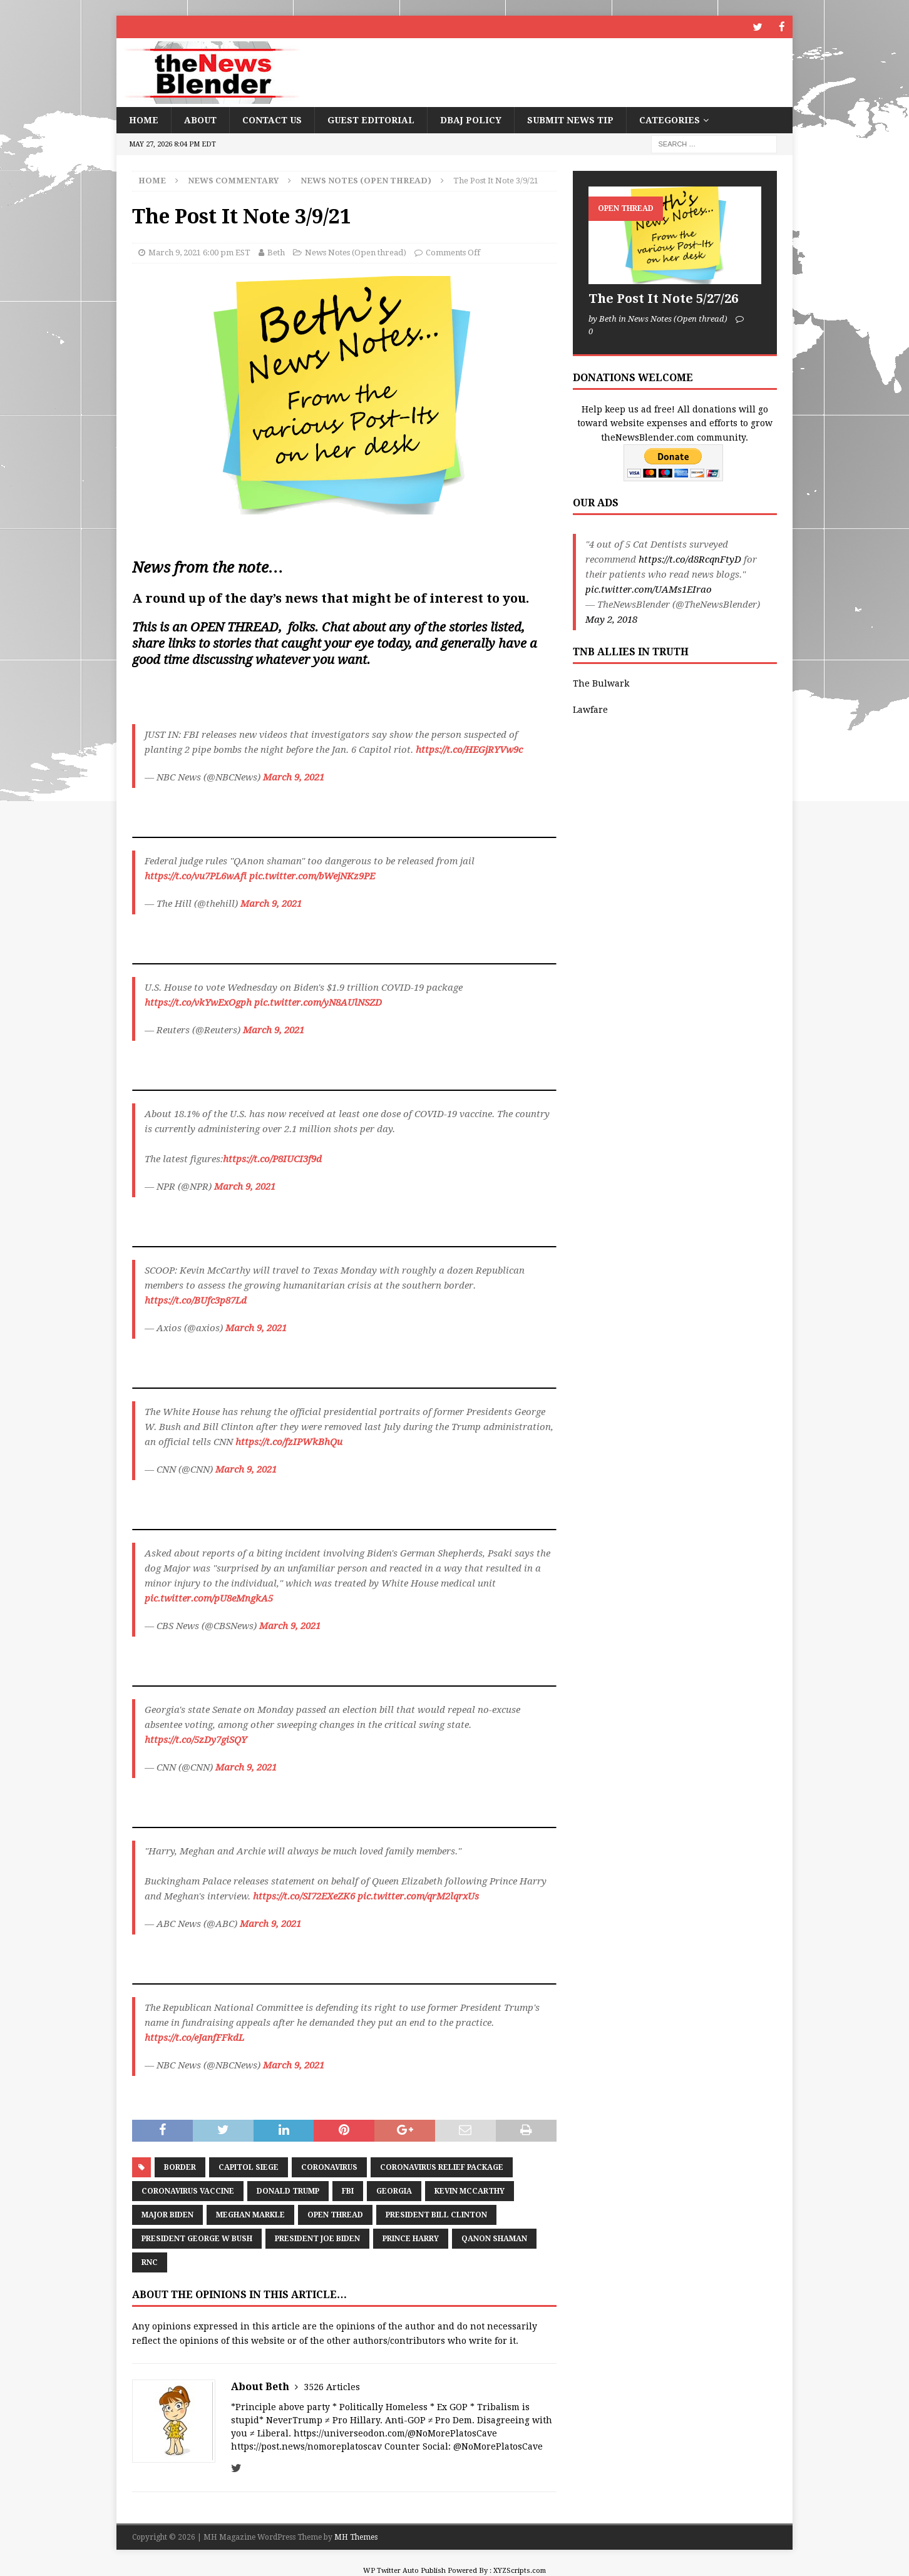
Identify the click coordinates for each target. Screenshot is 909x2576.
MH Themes (355, 2536)
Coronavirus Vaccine (187, 2190)
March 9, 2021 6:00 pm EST (199, 252)
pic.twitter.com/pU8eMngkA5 (209, 1597)
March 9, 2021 (293, 776)
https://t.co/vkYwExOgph (198, 1002)
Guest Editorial (370, 120)
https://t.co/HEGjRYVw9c (469, 749)
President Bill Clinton (436, 2214)
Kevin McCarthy (469, 2190)
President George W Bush (196, 2238)
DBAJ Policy (470, 120)
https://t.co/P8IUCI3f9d (272, 1158)
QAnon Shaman (494, 2238)
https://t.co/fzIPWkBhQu (288, 1441)
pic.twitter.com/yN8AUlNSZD (318, 1002)
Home (143, 120)
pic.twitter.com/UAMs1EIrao (648, 589)
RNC (149, 2261)
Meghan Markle (250, 2214)
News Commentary (233, 180)
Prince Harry (411, 2238)
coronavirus (329, 2166)
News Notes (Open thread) (355, 252)
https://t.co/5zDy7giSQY (196, 1739)
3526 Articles (332, 2386)
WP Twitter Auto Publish (404, 2570)
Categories (669, 120)
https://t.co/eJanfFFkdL (194, 2037)
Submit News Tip (570, 120)
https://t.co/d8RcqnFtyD (690, 559)
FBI (348, 2190)
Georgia (394, 2190)
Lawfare (590, 709)
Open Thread (335, 2214)
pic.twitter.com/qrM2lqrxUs (418, 1895)
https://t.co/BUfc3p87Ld (196, 1300)
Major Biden (167, 2214)
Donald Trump (288, 2190)
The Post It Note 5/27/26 (663, 297)
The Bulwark (601, 683)
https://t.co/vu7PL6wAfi (196, 875)
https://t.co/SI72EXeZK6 (304, 1895)
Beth (276, 252)
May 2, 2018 (611, 619)
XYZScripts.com (519, 2570)
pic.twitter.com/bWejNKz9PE (312, 875)
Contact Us (272, 120)
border (180, 2166)
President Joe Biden (317, 2238)
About (200, 120)
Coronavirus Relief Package (441, 2166)
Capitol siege (248, 2166)
